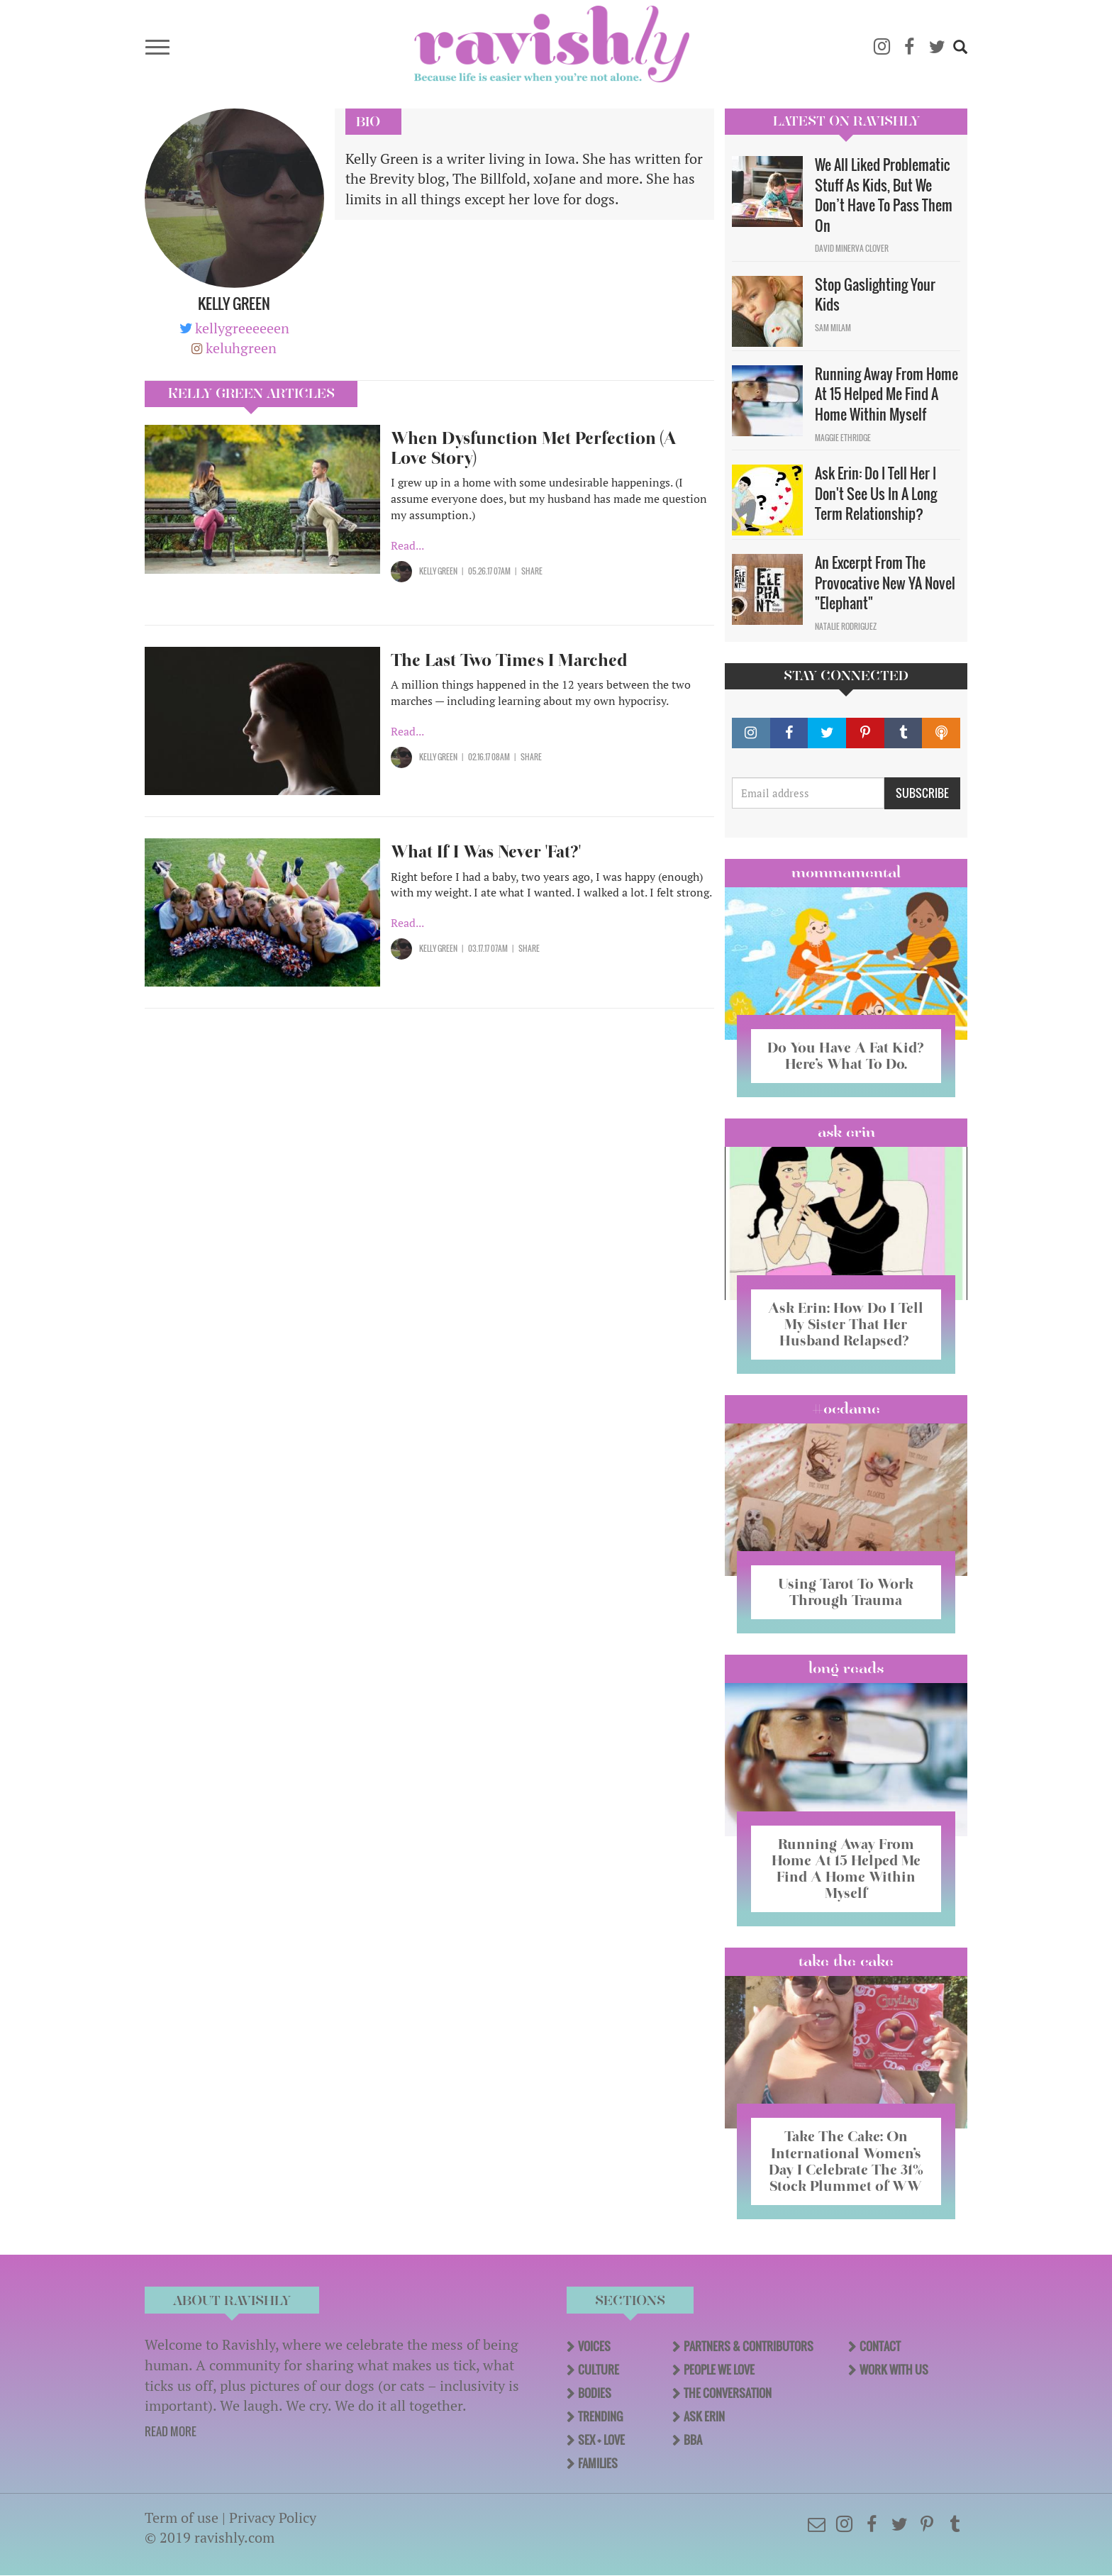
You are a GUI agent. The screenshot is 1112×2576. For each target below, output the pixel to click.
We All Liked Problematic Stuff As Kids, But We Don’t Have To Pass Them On (883, 195)
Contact (880, 2346)
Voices (594, 2346)
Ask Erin (846, 1132)
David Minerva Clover (852, 248)
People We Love (719, 2369)
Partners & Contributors (748, 2346)
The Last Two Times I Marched (511, 660)
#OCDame (846, 1408)
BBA (693, 2439)
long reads (846, 1668)
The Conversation (728, 2393)
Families (598, 2463)
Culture (598, 2369)
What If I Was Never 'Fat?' (486, 851)
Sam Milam (833, 327)
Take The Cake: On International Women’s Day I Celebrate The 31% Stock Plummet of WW (846, 2160)
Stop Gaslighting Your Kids (875, 295)
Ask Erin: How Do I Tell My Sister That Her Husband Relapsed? (845, 1324)
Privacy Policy (272, 2517)
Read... (407, 545)
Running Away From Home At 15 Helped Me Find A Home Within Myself (886, 394)
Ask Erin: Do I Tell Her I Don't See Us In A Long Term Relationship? (876, 493)
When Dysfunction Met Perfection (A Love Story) (534, 448)
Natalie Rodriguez (846, 626)
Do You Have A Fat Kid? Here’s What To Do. (845, 1055)
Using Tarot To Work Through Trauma (846, 1592)
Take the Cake (846, 1961)
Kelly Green (438, 571)
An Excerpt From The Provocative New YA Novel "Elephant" (885, 583)
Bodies (594, 2393)
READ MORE (170, 2431)
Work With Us (894, 2369)
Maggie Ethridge (843, 437)
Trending (600, 2416)
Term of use (181, 2517)
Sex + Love (601, 2439)
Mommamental (846, 872)
